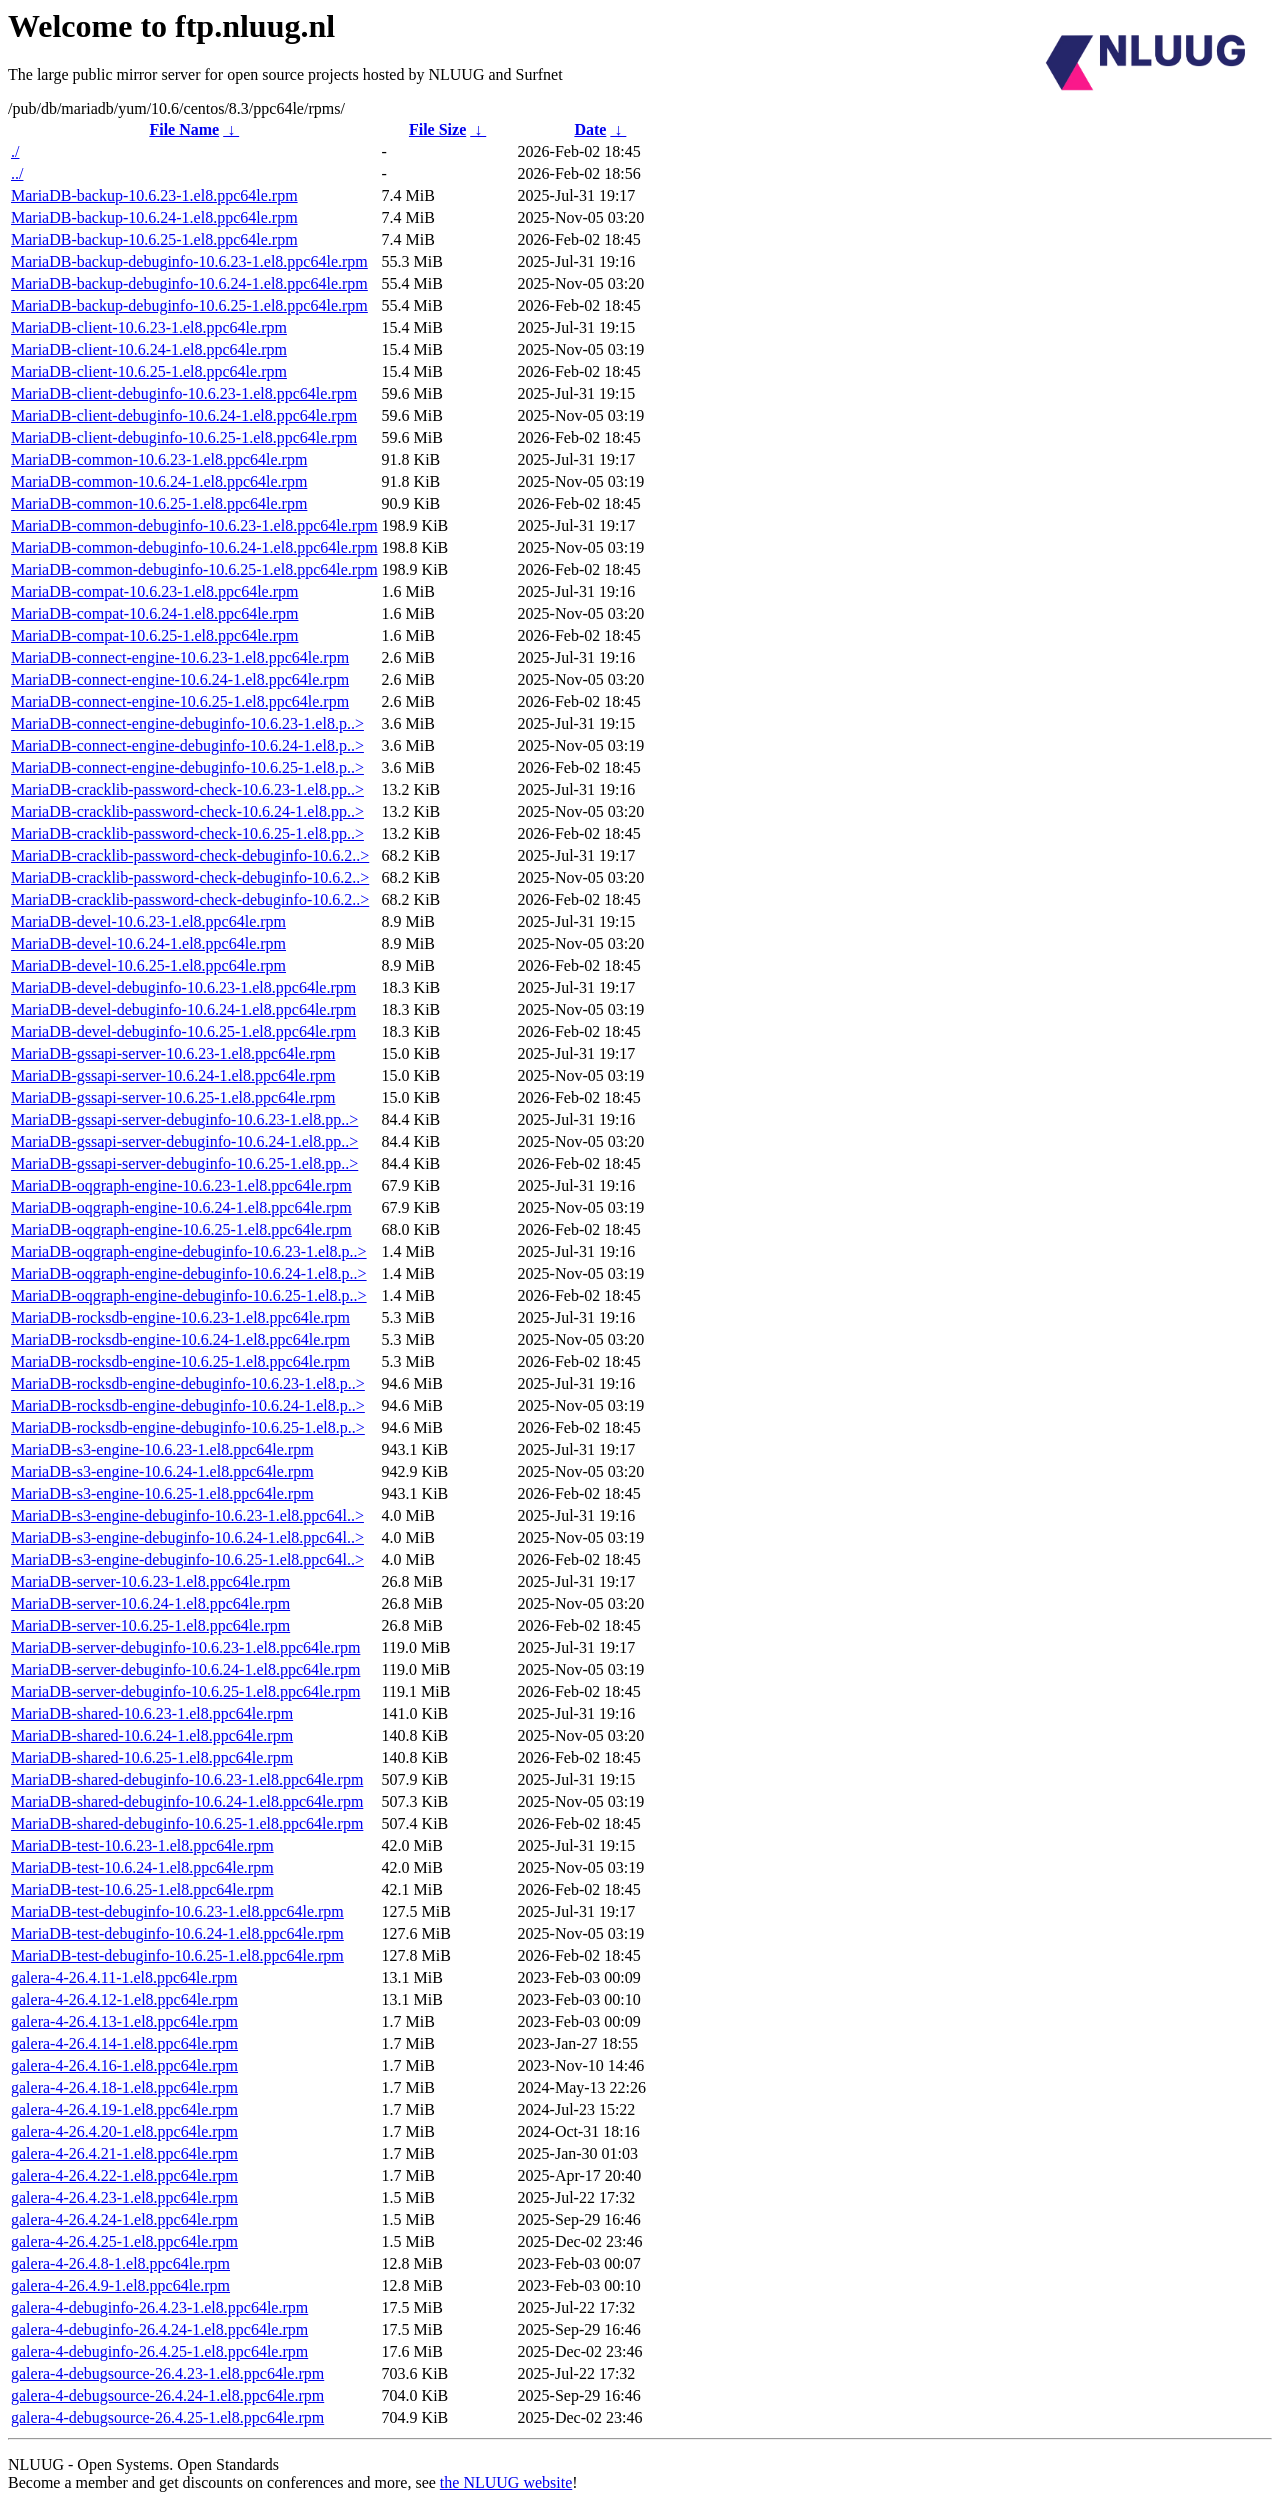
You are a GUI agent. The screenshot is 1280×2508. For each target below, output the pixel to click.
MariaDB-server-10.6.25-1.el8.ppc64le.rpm (150, 1625)
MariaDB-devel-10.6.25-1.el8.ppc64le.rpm (148, 965)
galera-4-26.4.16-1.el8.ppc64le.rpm (124, 2065)
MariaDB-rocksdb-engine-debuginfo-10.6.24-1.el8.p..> (188, 1405)
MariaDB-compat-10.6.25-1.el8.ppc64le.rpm (154, 635)
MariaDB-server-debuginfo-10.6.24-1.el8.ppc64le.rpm (185, 1669)
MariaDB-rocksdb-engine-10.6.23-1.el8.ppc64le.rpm (180, 1317)
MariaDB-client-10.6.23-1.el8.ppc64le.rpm (149, 327)
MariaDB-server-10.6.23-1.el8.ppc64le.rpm (150, 1581)
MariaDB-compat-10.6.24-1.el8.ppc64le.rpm (154, 613)
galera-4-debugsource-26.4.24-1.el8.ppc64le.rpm (167, 2395)
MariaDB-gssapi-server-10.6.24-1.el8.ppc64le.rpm (173, 1075)
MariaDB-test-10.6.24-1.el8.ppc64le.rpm (142, 1867)
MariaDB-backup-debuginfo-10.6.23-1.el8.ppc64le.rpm (189, 261)
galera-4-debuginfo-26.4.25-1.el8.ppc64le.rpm (159, 2351)
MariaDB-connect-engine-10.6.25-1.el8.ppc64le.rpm (180, 701)
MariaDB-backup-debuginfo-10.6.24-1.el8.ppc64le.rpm (189, 283)
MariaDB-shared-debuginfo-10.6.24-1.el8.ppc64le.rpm (187, 1801)
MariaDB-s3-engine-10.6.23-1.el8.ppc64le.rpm (162, 1449)
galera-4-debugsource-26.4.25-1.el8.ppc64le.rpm (167, 2417)
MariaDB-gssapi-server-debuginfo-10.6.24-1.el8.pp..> (184, 1141)
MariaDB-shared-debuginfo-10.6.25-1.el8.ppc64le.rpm (187, 1823)
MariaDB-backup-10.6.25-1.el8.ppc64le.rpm (154, 239)
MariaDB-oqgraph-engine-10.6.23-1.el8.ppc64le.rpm (181, 1185)
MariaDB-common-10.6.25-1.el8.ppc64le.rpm (159, 503)
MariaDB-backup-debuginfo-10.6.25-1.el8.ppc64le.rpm (189, 305)
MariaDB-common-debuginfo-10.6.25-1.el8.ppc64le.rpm (194, 569)
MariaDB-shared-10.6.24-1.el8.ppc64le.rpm (152, 1735)
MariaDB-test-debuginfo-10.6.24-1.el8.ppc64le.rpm (177, 1933)
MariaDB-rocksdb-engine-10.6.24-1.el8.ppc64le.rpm (180, 1339)
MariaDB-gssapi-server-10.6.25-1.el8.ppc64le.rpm (173, 1097)
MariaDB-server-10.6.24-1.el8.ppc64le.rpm (150, 1603)
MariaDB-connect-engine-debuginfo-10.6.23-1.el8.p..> (187, 723)
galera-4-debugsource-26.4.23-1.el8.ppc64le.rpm (167, 2373)
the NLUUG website (506, 2482)
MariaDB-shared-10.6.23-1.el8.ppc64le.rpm (152, 1713)
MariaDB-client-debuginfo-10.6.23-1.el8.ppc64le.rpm (184, 393)
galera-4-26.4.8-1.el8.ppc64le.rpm (120, 2263)
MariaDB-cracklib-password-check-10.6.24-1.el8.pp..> (187, 811)
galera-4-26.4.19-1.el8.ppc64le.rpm (124, 2109)
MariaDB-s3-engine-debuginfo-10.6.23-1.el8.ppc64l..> (187, 1515)
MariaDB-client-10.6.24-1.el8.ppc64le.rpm (149, 349)
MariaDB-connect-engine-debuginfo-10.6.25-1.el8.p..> (187, 767)
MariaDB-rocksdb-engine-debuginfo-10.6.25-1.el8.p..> (188, 1427)
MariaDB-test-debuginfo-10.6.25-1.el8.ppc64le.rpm (177, 1955)
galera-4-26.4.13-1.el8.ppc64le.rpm (124, 2021)
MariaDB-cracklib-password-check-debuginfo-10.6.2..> (190, 855)
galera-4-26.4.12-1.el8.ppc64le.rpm (124, 1999)
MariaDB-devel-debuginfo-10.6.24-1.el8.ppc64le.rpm (183, 1009)
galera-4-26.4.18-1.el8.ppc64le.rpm (124, 2087)
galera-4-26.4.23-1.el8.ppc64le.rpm (124, 2197)
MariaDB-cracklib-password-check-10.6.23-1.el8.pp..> (187, 789)
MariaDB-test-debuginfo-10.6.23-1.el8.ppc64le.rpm (177, 1911)
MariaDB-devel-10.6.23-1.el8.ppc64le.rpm (148, 921)
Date (590, 129)
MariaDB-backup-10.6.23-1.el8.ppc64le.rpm (154, 195)
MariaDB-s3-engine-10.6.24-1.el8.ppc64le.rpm (162, 1471)
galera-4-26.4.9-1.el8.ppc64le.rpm (120, 2285)
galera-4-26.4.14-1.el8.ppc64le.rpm (124, 2043)
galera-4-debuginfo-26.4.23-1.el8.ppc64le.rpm (159, 2307)
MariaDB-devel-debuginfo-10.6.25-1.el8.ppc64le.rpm (183, 1031)
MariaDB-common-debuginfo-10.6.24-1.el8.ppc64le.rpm (194, 547)
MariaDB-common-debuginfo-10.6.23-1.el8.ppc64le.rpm (194, 525)
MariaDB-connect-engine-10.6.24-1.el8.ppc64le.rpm (180, 679)
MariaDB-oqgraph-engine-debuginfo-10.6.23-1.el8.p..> (189, 1251)
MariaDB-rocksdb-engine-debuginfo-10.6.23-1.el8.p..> (188, 1383)
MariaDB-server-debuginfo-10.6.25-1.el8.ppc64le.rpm (185, 1691)
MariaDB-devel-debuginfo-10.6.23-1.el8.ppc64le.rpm (183, 987)
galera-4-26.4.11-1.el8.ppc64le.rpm (124, 1977)
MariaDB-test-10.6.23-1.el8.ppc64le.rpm (142, 1845)
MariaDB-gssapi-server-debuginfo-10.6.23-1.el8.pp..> (184, 1119)
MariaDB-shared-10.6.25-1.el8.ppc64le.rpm (152, 1757)
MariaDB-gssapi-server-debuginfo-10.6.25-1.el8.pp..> (184, 1163)
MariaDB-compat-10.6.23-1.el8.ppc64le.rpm (154, 591)
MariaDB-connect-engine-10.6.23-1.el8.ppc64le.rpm (180, 657)
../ (17, 173)
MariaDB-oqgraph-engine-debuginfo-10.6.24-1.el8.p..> (189, 1273)
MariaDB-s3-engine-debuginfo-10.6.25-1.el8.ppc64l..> (187, 1559)
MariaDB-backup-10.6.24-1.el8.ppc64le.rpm (154, 217)
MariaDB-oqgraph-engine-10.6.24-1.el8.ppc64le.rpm (181, 1207)
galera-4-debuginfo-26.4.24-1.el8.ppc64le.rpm (159, 2329)
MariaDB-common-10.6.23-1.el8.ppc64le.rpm (159, 459)
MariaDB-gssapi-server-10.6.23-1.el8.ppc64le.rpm (173, 1053)
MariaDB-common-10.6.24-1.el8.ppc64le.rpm (159, 481)
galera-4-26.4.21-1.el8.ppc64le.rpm (124, 2153)
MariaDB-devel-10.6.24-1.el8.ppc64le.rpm (148, 943)
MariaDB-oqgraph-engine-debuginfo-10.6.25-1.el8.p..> (189, 1295)
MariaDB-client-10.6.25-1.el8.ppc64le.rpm (149, 371)
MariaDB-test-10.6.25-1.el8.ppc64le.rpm (142, 1889)
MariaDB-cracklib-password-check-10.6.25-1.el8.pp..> (187, 833)
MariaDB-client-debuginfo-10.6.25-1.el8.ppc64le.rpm (184, 437)
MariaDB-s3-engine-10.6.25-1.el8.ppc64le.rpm (162, 1493)
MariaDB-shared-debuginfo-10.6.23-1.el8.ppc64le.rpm (187, 1779)
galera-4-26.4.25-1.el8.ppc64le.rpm (124, 2241)
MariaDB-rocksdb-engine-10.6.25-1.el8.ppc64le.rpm (180, 1361)
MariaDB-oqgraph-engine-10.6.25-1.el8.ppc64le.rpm (181, 1229)
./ (15, 151)
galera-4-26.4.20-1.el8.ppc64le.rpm (124, 2131)
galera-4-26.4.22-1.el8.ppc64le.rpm (124, 2175)
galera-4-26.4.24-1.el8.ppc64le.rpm (124, 2219)
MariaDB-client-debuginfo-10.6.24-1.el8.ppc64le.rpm (184, 415)
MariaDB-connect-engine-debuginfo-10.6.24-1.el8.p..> (187, 745)
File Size (437, 129)
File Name (184, 129)
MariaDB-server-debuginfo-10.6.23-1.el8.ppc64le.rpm (185, 1647)
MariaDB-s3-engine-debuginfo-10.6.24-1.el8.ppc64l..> (187, 1537)
